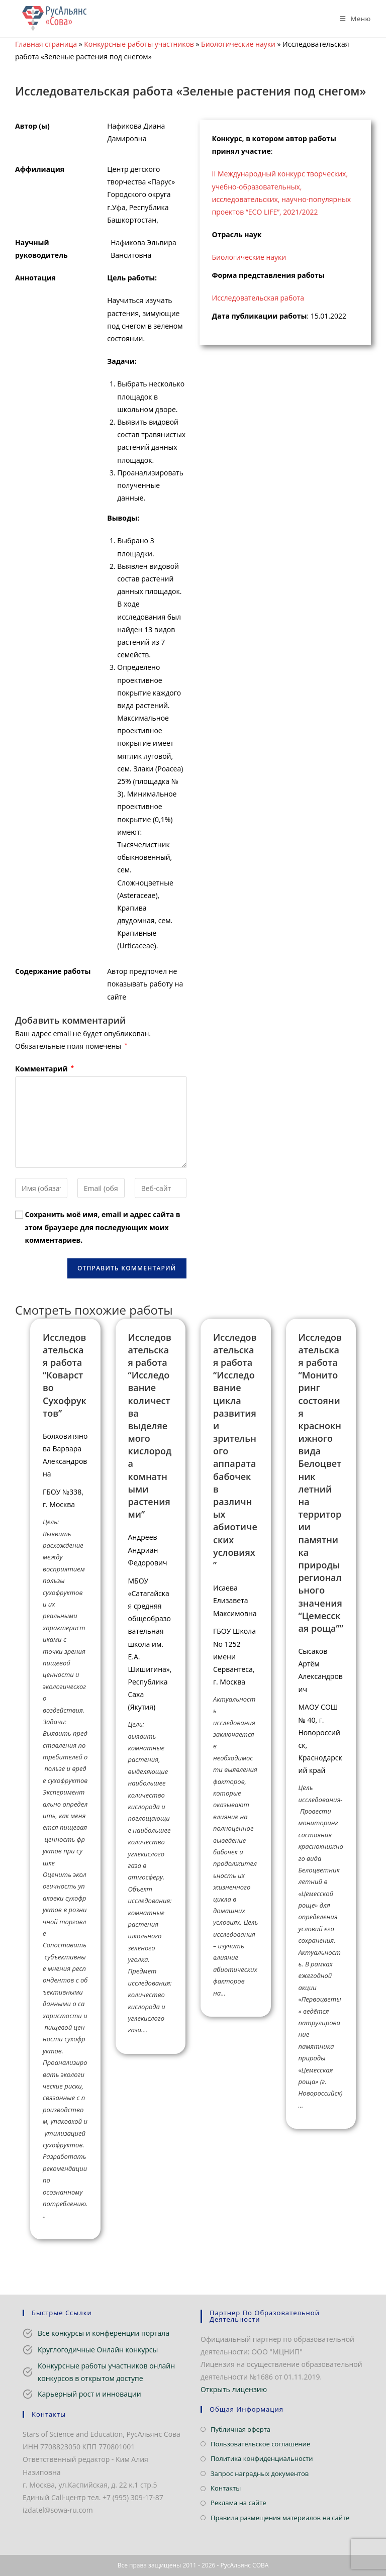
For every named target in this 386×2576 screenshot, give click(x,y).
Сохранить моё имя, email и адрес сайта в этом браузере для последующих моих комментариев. (102, 1227)
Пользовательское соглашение (260, 2443)
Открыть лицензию (234, 2389)
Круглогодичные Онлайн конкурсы (98, 2349)
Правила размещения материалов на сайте (280, 2517)
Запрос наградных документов (260, 2473)
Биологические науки (238, 44)
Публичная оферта (240, 2429)
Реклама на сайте (238, 2502)
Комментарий (44, 1068)
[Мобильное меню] (351, 18)
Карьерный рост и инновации (89, 2394)
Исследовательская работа (258, 298)
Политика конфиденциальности (262, 2458)
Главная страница (46, 44)
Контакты (226, 2488)
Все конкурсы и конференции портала (103, 2333)
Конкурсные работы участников (139, 44)
